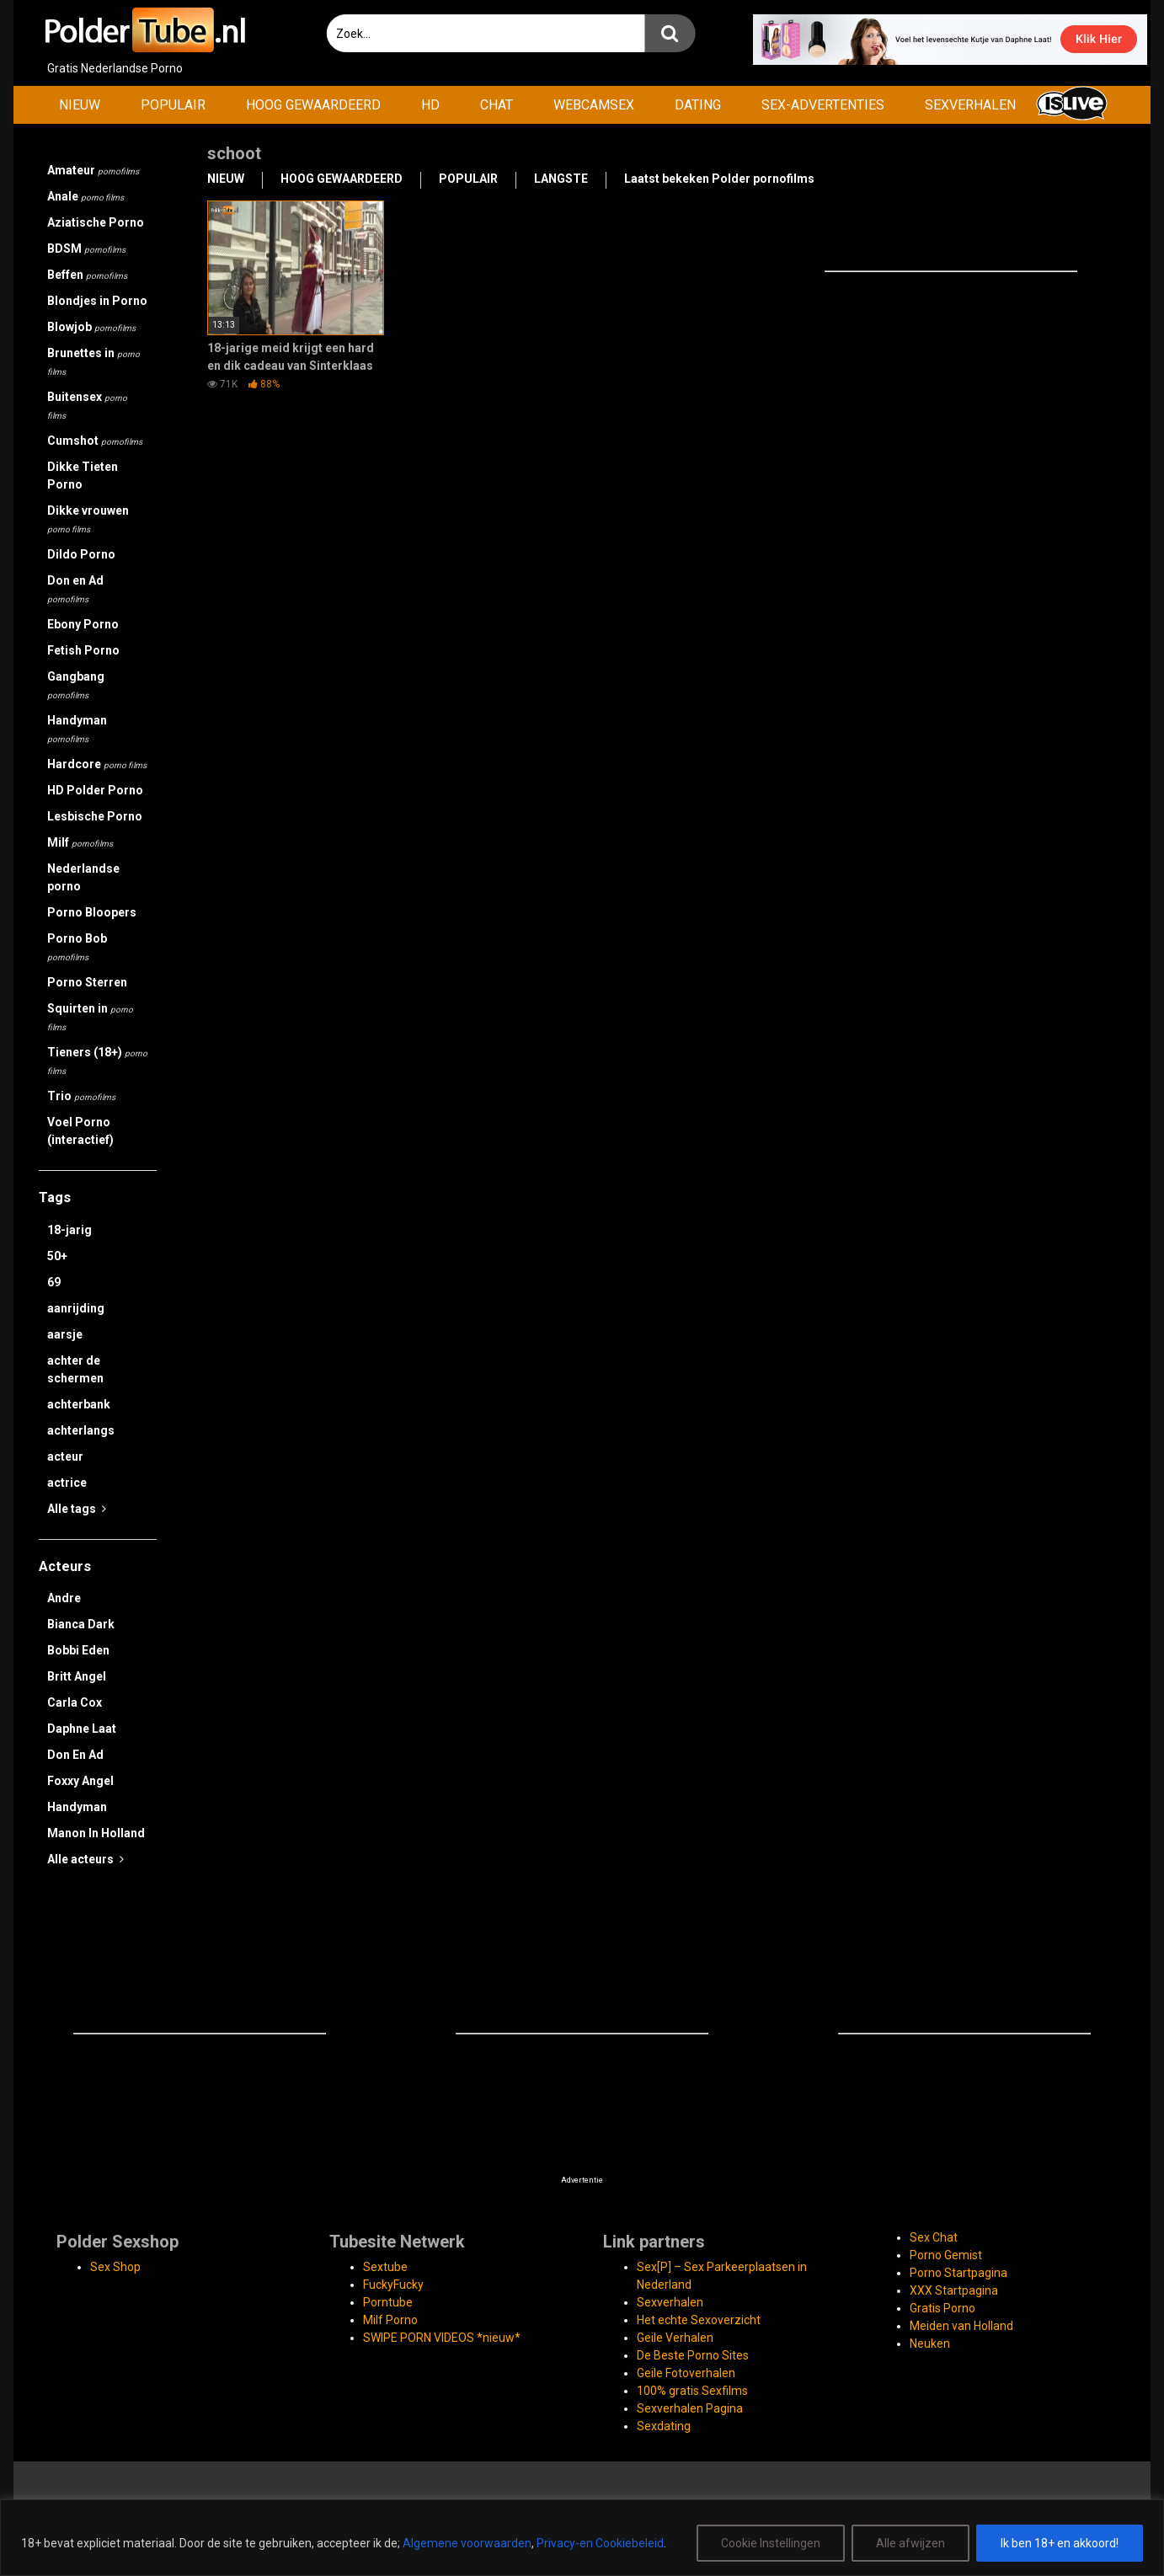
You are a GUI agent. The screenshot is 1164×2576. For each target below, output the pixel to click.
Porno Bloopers (91, 912)
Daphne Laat (81, 1728)
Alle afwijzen (910, 2543)
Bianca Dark (81, 1624)
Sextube (385, 2267)
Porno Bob (77, 947)
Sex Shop (115, 2267)
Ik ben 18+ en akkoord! (1060, 2543)
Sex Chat (934, 2237)
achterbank (78, 1404)
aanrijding (75, 1308)
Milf (80, 842)
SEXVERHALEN (970, 105)
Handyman (77, 728)
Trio (81, 1096)
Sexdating (664, 2426)
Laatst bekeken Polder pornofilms (719, 178)
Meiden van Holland (961, 2326)
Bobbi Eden (78, 1650)
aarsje (65, 1334)
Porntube (388, 2302)
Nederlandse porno (83, 877)
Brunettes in (93, 361)
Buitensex (87, 405)
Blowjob (91, 327)
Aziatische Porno (95, 222)
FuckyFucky (393, 2284)
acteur (65, 1456)
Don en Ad (75, 589)
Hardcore (97, 764)
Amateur (93, 170)
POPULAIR (173, 105)
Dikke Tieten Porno (82, 475)
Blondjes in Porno (97, 300)
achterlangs (81, 1430)
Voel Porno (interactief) (80, 1130)
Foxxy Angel (80, 1781)
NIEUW (79, 105)
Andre (64, 1598)
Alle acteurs (85, 1859)
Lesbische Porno (94, 816)
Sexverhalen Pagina (690, 2408)
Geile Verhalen (675, 2337)
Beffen (87, 274)
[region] (582, 2537)
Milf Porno (390, 2320)
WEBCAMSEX (593, 105)
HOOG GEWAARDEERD (313, 105)
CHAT (496, 105)
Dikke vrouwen (88, 519)
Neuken (930, 2343)
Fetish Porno (83, 650)
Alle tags (76, 1508)
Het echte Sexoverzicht (699, 2320)
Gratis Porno (942, 2308)
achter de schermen (75, 1369)
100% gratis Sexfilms (692, 2390)
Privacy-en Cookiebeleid (600, 2543)
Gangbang (75, 685)
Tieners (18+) (97, 1060)
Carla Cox (74, 1702)
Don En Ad (75, 1754)
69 (54, 1282)
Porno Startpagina (958, 2272)
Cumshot (94, 440)
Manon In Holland (96, 1833)
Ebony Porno (83, 624)
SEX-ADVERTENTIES (822, 105)
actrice (67, 1482)
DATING (698, 105)
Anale (85, 196)
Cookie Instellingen (770, 2543)
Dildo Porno (81, 554)
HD (430, 105)
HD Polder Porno (95, 790)
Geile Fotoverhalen (686, 2373)
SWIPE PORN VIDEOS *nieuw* (442, 2337)
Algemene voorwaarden (467, 2543)
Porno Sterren (87, 982)
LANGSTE (561, 178)
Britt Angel (76, 1676)
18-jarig (69, 1230)
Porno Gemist (946, 2255)
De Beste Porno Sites (693, 2355)
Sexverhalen (670, 2302)
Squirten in (90, 1017)
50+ (57, 1256)
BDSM (86, 248)
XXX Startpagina (954, 2290)
